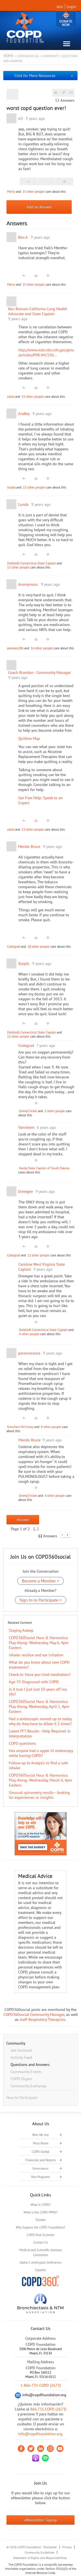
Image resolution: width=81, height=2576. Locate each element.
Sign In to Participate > (40, 1600)
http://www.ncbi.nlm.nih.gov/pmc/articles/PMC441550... (46, 352)
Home (8, 55)
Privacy (67, 2547)
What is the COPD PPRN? (41, 2212)
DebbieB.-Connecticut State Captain (31, 563)
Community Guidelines (39, 2552)
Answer (23, 1519)
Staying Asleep (21, 1630)
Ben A (23, 237)
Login (71, 6)
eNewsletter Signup (40, 2519)
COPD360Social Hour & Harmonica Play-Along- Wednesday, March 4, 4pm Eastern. (40, 1780)
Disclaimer (50, 2547)
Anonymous (28, 584)
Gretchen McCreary (20, 1427)
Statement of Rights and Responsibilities (40, 2558)
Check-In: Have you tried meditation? (40, 1674)
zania (10, 397)
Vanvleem (26, 1127)
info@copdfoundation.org (40, 2433)
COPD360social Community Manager (33, 2014)
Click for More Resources (35, 75)
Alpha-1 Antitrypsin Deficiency (40, 2262)
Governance (40, 2168)
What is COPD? (40, 2205)
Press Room (40, 2143)
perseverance (29, 1353)
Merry (11, 191)
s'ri (20, 118)
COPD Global (40, 2152)
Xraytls (23, 963)
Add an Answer (39, 206)
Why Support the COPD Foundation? (40, 2227)
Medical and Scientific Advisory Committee (40, 2252)
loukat (11, 487)
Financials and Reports (40, 2160)
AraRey (24, 413)
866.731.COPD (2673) (48, 2409)
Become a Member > (40, 1581)
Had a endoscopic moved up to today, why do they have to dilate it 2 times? (40, 1721)
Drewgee (25, 1191)
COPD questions (22, 1743)
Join (60, 6)
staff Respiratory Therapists (42, 2019)
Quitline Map (29, 738)
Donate (66, 20)
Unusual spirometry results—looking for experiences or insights (39, 1795)
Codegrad (13, 946)
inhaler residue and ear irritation (36, 1654)
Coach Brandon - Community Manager (39, 672)
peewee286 (15, 648)
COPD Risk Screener (40, 2235)
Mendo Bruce (29, 846)
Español (40, 2270)
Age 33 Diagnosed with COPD (34, 1681)
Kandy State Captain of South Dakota (44, 1168)
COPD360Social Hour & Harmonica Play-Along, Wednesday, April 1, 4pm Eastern (39, 1706)
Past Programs (40, 2177)
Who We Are (40, 2135)
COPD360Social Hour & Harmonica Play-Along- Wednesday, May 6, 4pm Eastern (38, 1642)
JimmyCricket (28, 1111)
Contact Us (40, 2242)
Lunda (23, 504)
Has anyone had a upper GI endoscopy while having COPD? (41, 1753)
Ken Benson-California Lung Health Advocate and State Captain (37, 311)
